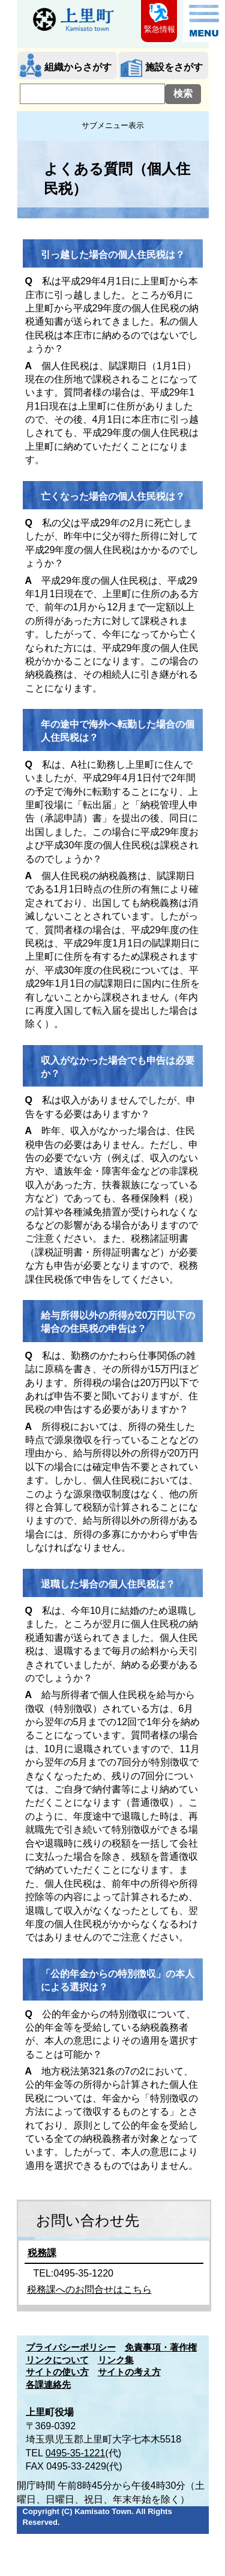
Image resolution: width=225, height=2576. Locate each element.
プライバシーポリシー (71, 2347)
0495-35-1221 (76, 2453)
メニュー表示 (204, 21)
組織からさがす (78, 67)
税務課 (42, 2253)
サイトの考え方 (129, 2372)
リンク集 (116, 2360)
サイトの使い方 (57, 2372)
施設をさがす (174, 67)
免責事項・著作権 (161, 2347)
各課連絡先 (48, 2385)
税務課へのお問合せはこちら (89, 2289)
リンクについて (57, 2360)
